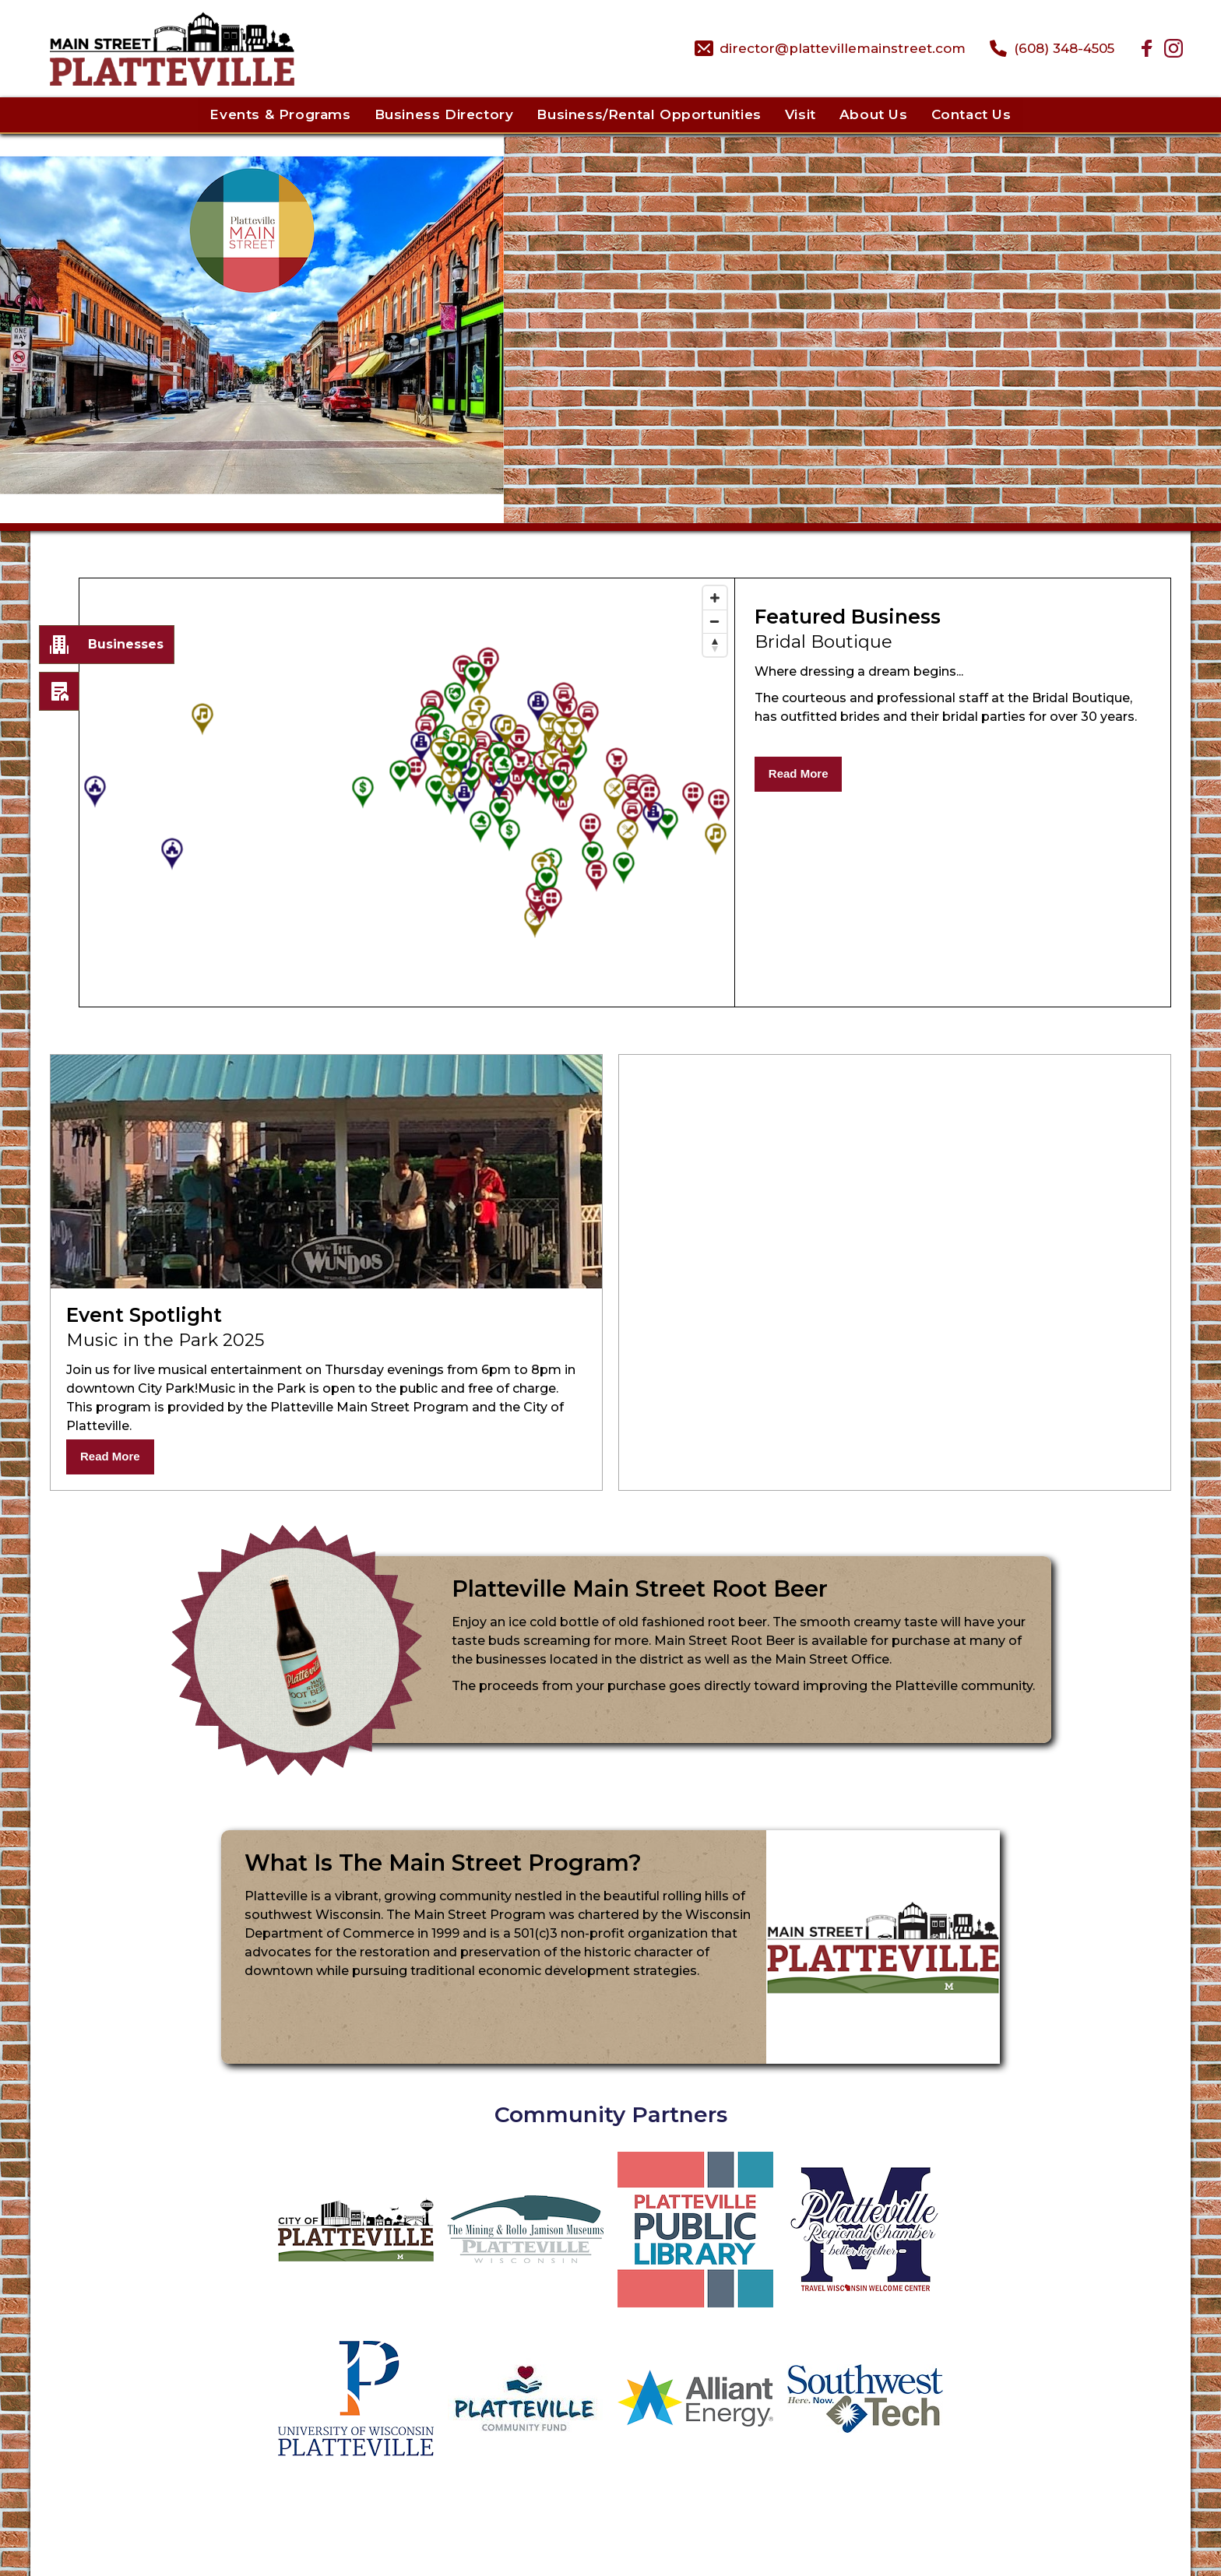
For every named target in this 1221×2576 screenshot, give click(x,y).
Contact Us (971, 114)
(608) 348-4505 (1064, 48)
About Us (873, 114)
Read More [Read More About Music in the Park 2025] (110, 1456)
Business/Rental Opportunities (649, 114)
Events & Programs (279, 114)
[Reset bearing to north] (715, 644)
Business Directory (444, 114)
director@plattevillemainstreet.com (843, 48)
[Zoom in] (715, 598)
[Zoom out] (715, 621)
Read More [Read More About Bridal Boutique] (799, 773)
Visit (800, 114)
